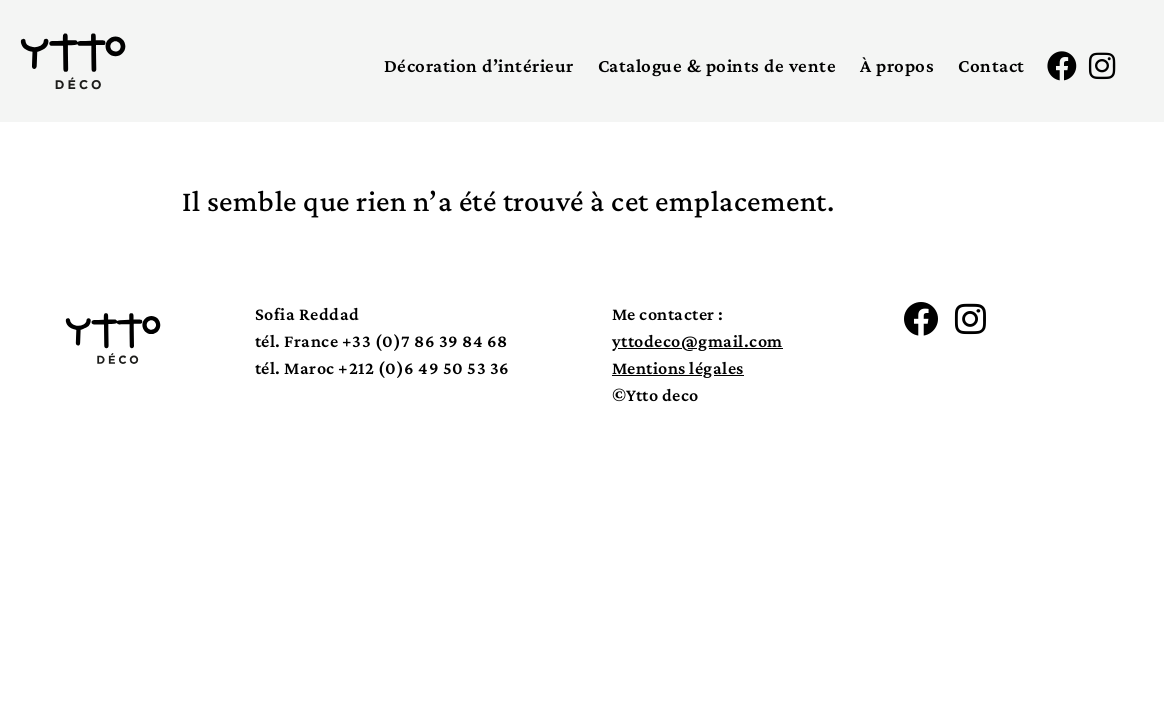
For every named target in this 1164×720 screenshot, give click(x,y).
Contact (991, 65)
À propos (897, 65)
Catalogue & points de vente (717, 65)
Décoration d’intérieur (479, 65)
